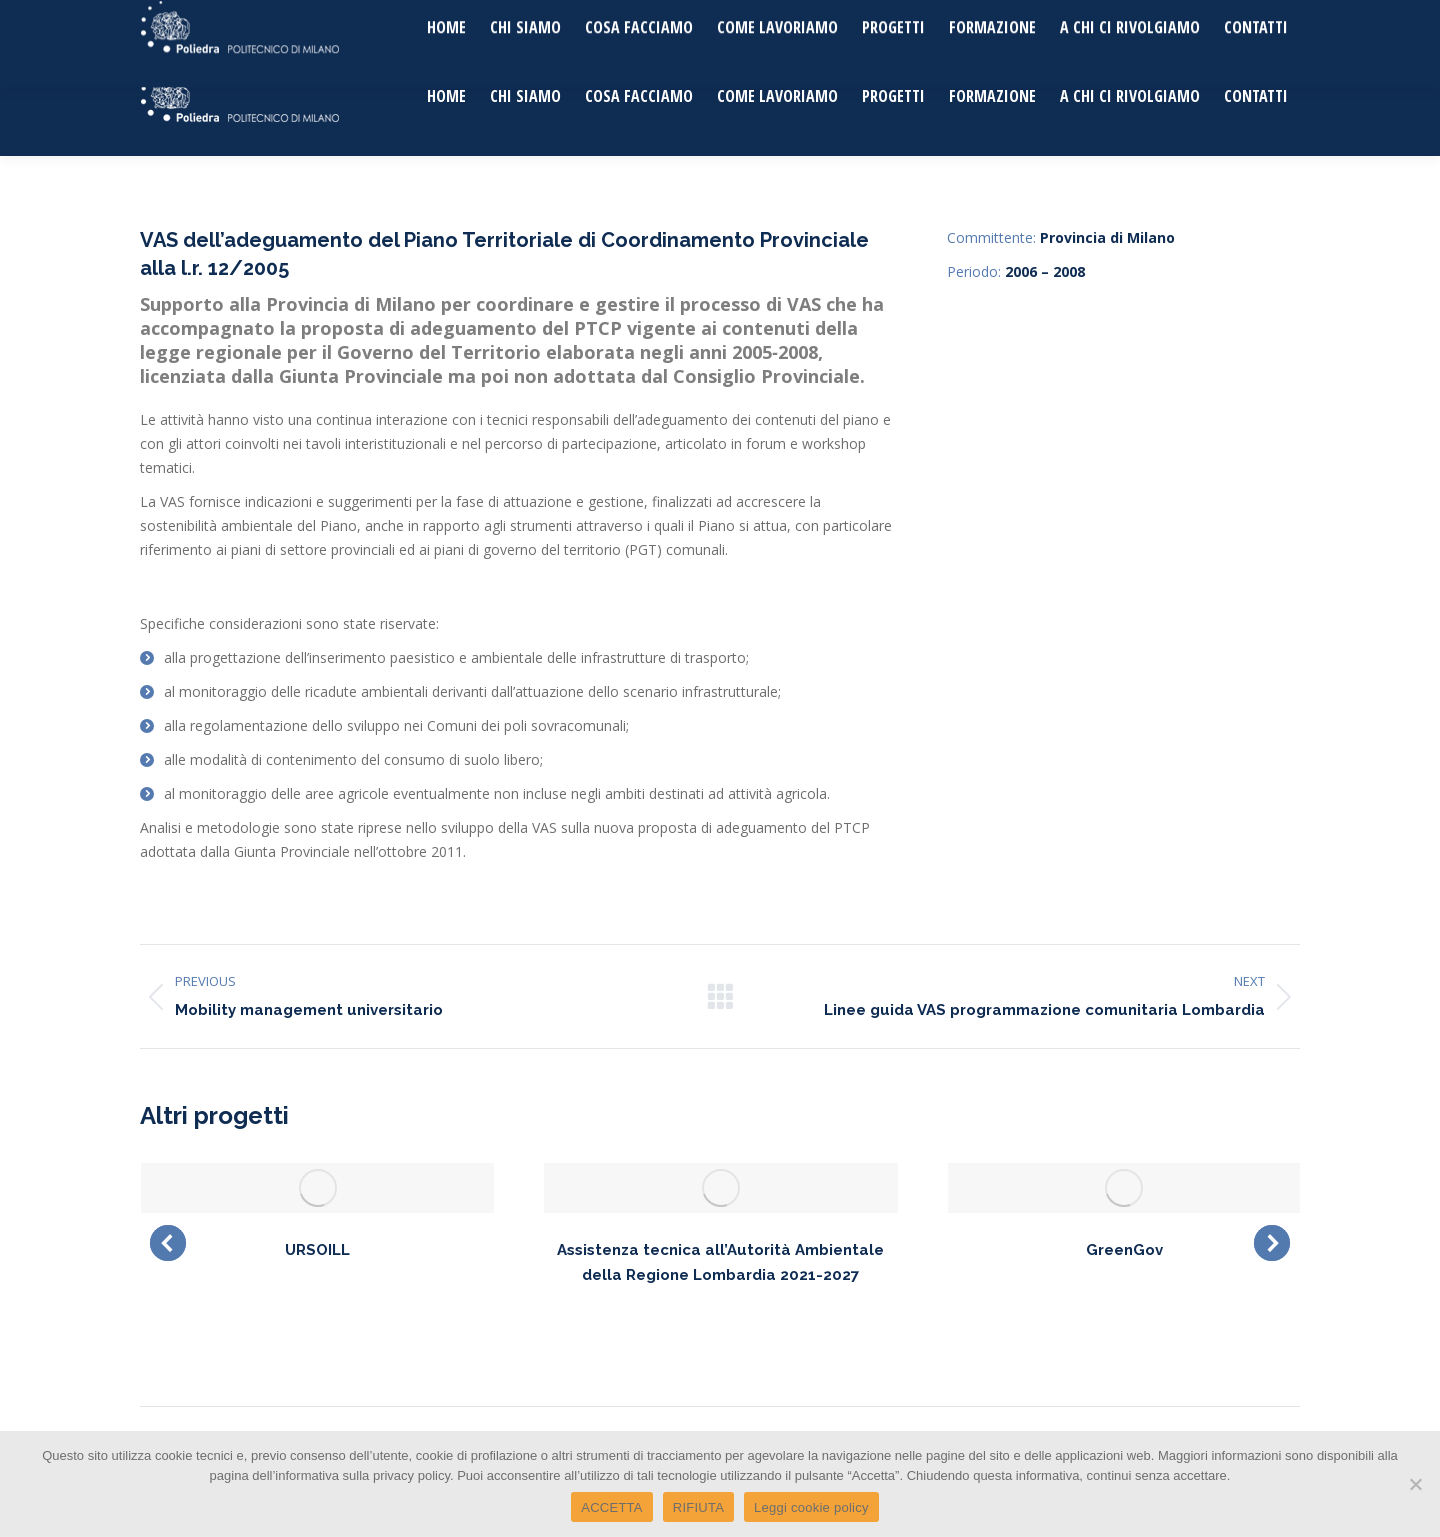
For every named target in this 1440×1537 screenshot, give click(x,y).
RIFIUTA (698, 1507)
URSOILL (317, 1250)
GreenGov (1124, 1250)
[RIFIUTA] (1415, 1484)
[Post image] (317, 1188)
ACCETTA (611, 1507)
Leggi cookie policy (811, 1507)
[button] (168, 1243)
